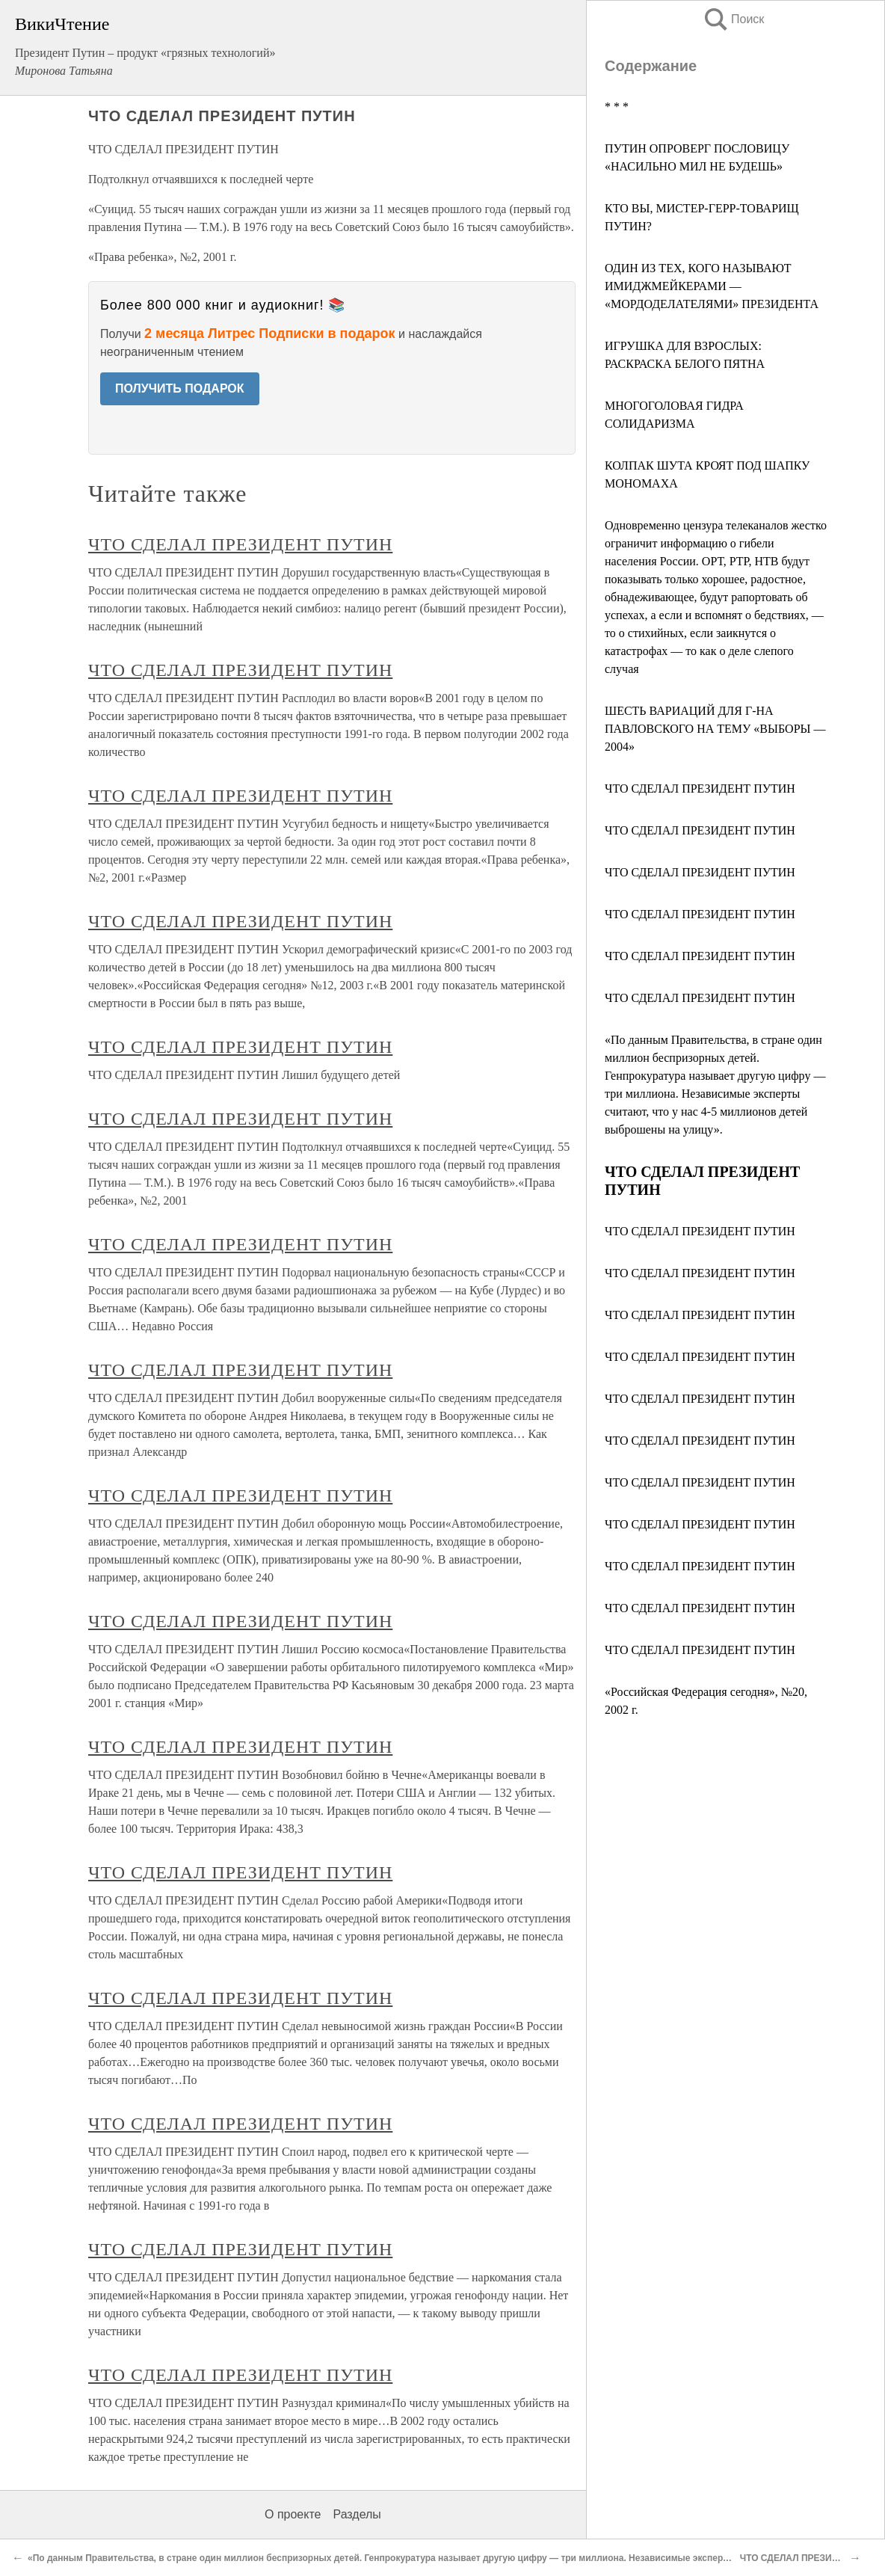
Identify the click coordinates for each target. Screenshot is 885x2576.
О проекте (293, 2514)
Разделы (356, 2514)
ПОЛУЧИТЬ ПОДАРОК (179, 388)
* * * (617, 106)
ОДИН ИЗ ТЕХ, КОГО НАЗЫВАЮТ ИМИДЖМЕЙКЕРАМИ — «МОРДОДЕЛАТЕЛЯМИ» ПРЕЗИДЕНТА (711, 286)
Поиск (733, 19)
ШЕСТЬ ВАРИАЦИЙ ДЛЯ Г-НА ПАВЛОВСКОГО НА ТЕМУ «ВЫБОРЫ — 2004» (715, 728)
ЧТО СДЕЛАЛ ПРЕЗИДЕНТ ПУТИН (700, 788)
